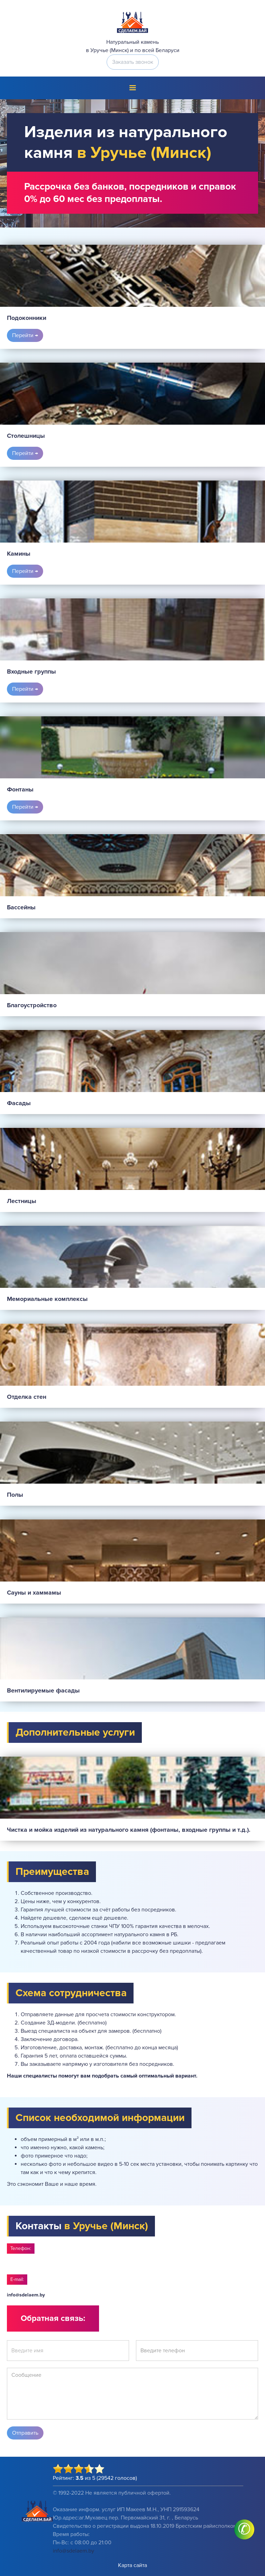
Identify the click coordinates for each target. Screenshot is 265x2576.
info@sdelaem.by (26, 2295)
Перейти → (25, 335)
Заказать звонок (132, 62)
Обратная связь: (53, 2318)
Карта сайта (132, 2565)
